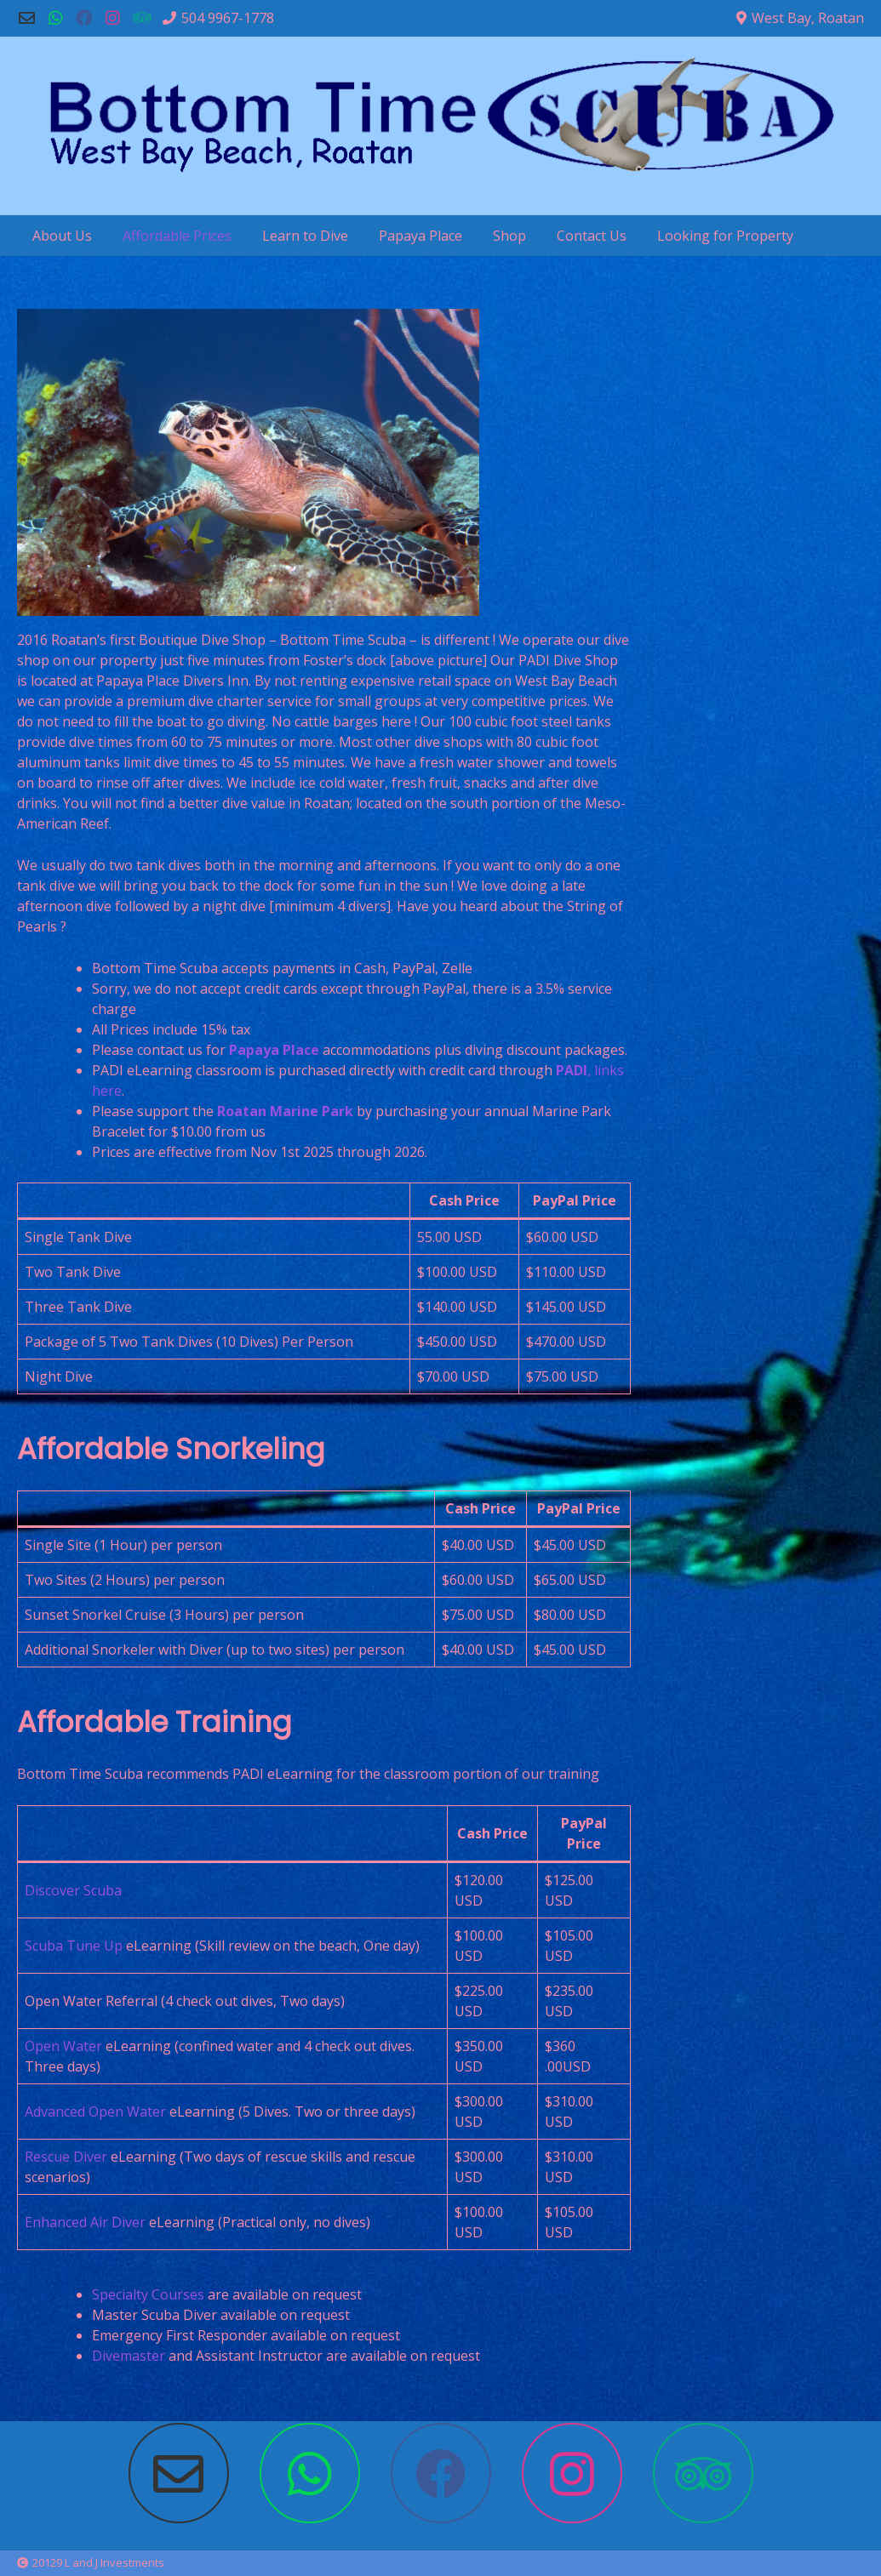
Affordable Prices (177, 235)
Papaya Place (420, 235)
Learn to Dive (305, 235)
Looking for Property (725, 235)
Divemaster (128, 2355)
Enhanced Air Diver (85, 2222)
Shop (509, 235)
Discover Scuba (73, 1890)
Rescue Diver (66, 2156)
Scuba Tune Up (74, 1945)
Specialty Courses (148, 2294)
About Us (62, 235)
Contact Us (591, 235)
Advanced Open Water (95, 2111)
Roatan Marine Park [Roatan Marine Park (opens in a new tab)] (285, 1111)
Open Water (63, 2046)
